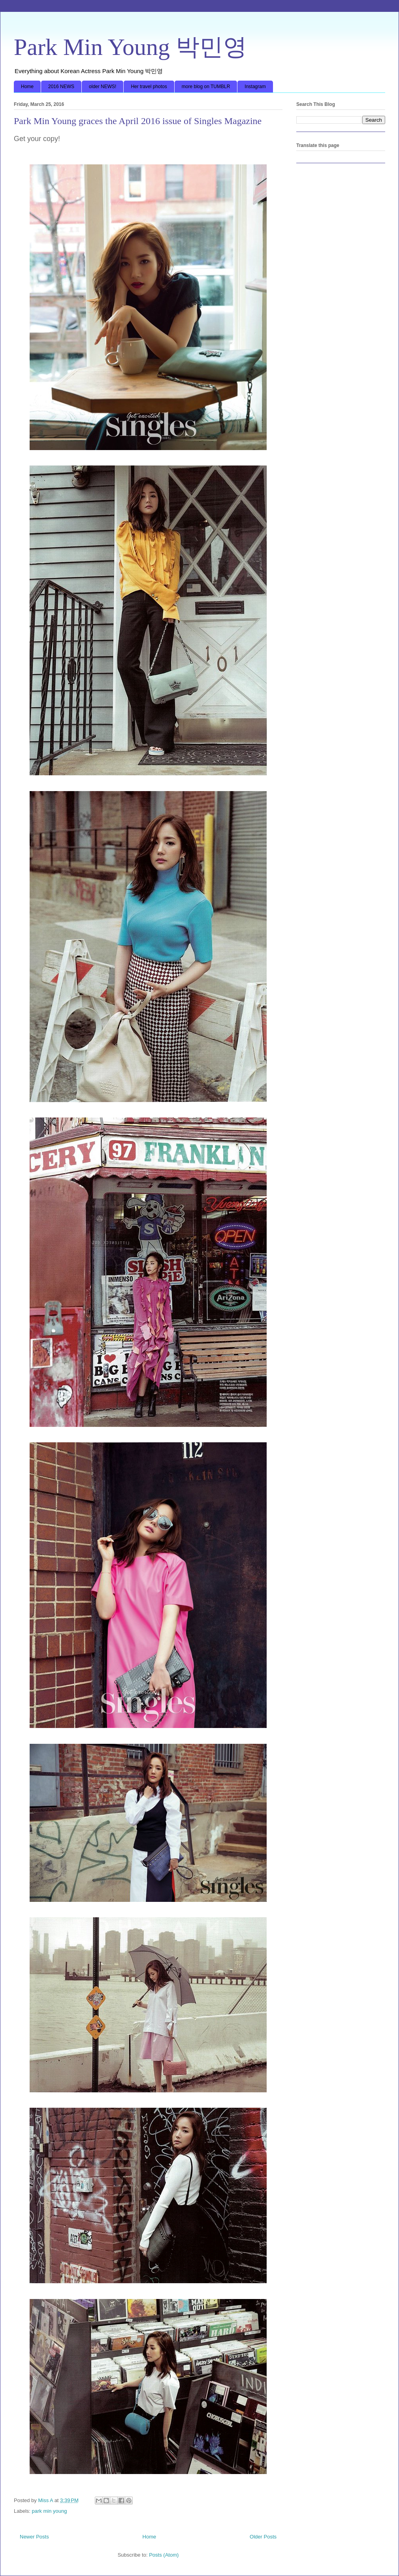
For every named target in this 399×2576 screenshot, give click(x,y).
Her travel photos (149, 86)
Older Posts (263, 2537)
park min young (49, 2511)
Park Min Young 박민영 (130, 47)
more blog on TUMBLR (206, 86)
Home (27, 86)
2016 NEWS (61, 86)
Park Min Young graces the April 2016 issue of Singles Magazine (138, 121)
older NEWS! (102, 86)
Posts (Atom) (164, 2555)
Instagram (255, 86)
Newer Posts (34, 2537)
